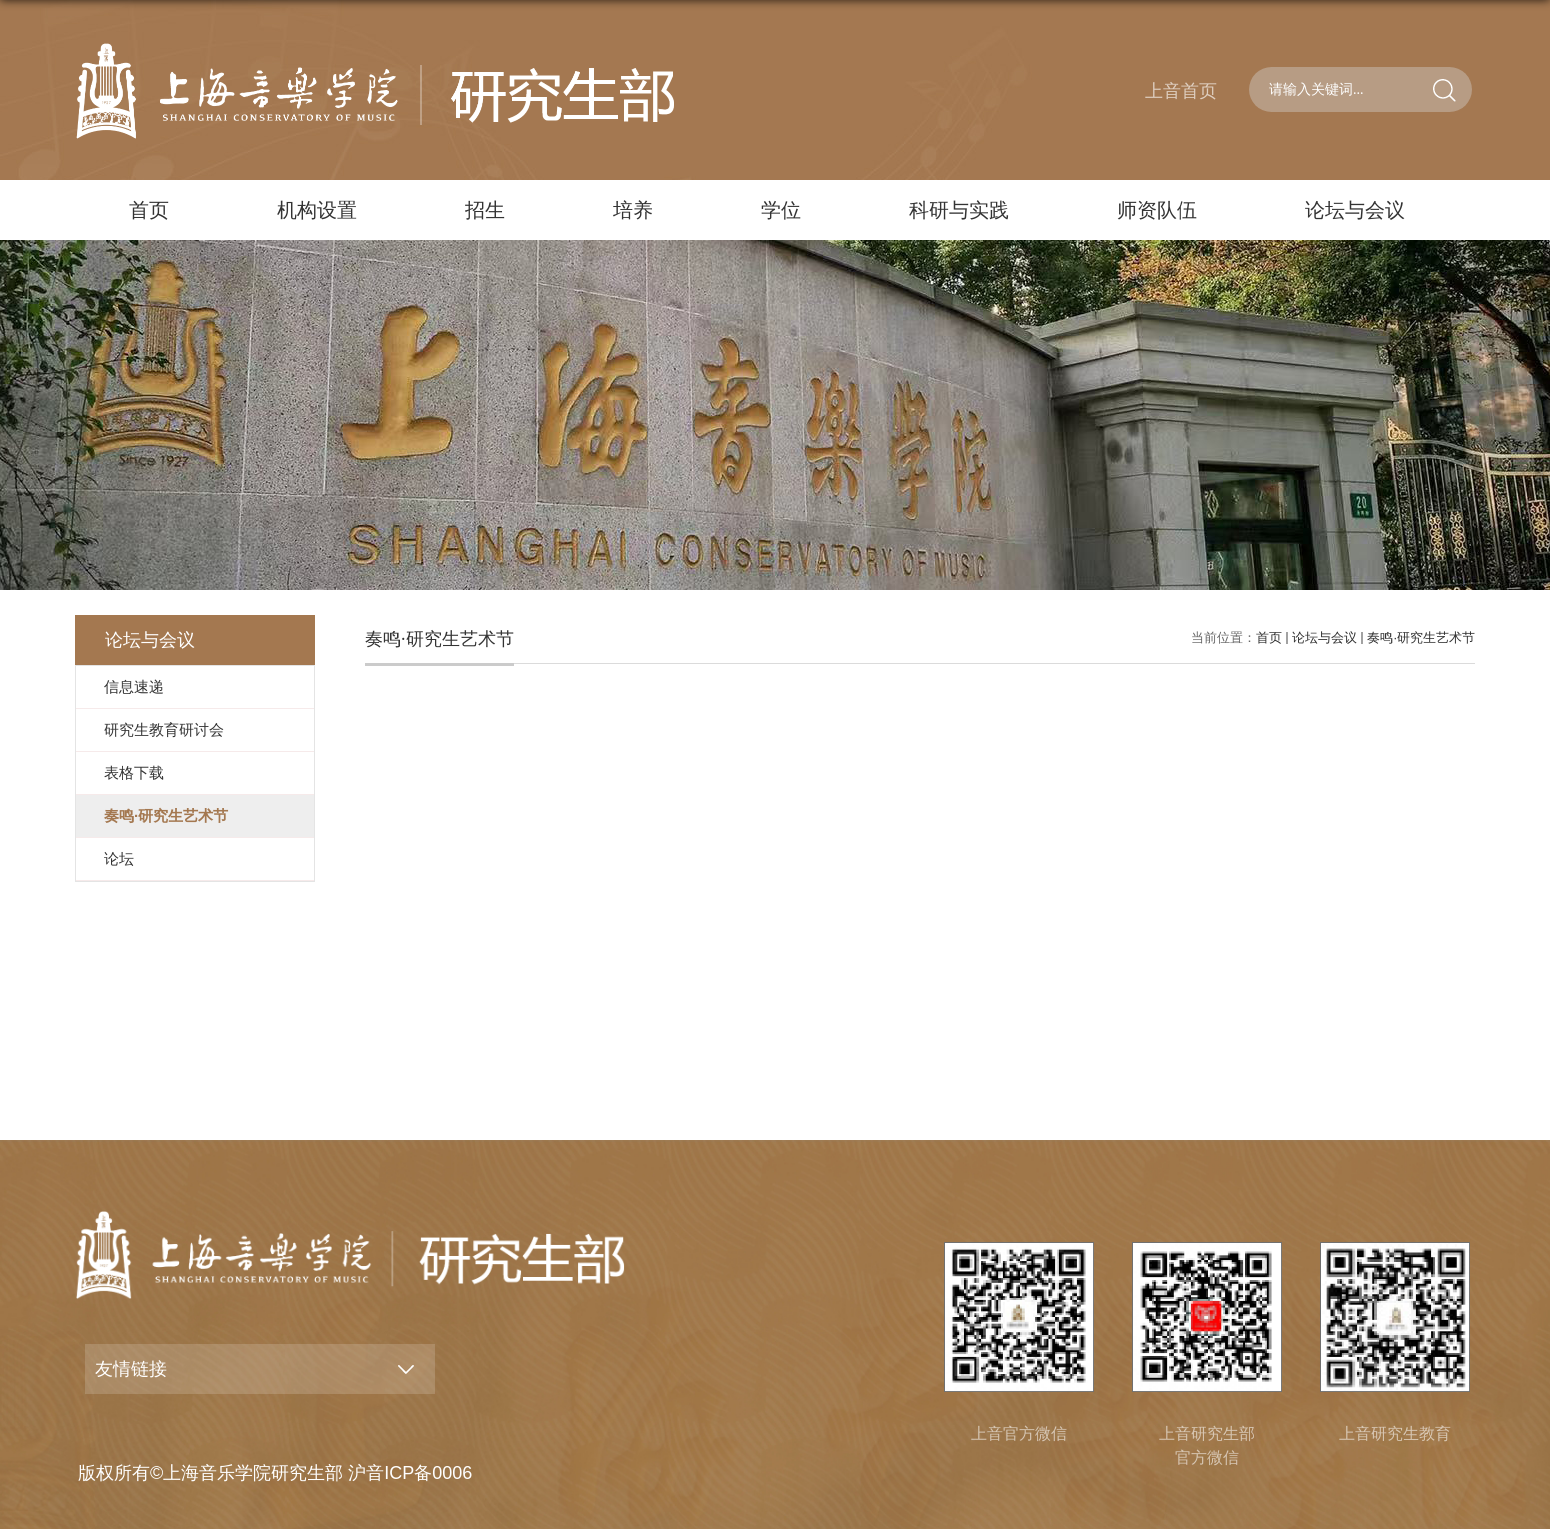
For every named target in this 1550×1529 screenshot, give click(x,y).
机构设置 (317, 210)
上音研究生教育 (1395, 1433)
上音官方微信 (1019, 1433)
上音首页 (1181, 91)
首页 (149, 210)
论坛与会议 (1355, 210)
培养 (633, 210)
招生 (485, 210)
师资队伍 (1157, 210)
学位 (781, 210)
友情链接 (131, 1369)
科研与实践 (959, 210)
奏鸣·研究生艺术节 (1421, 637)
